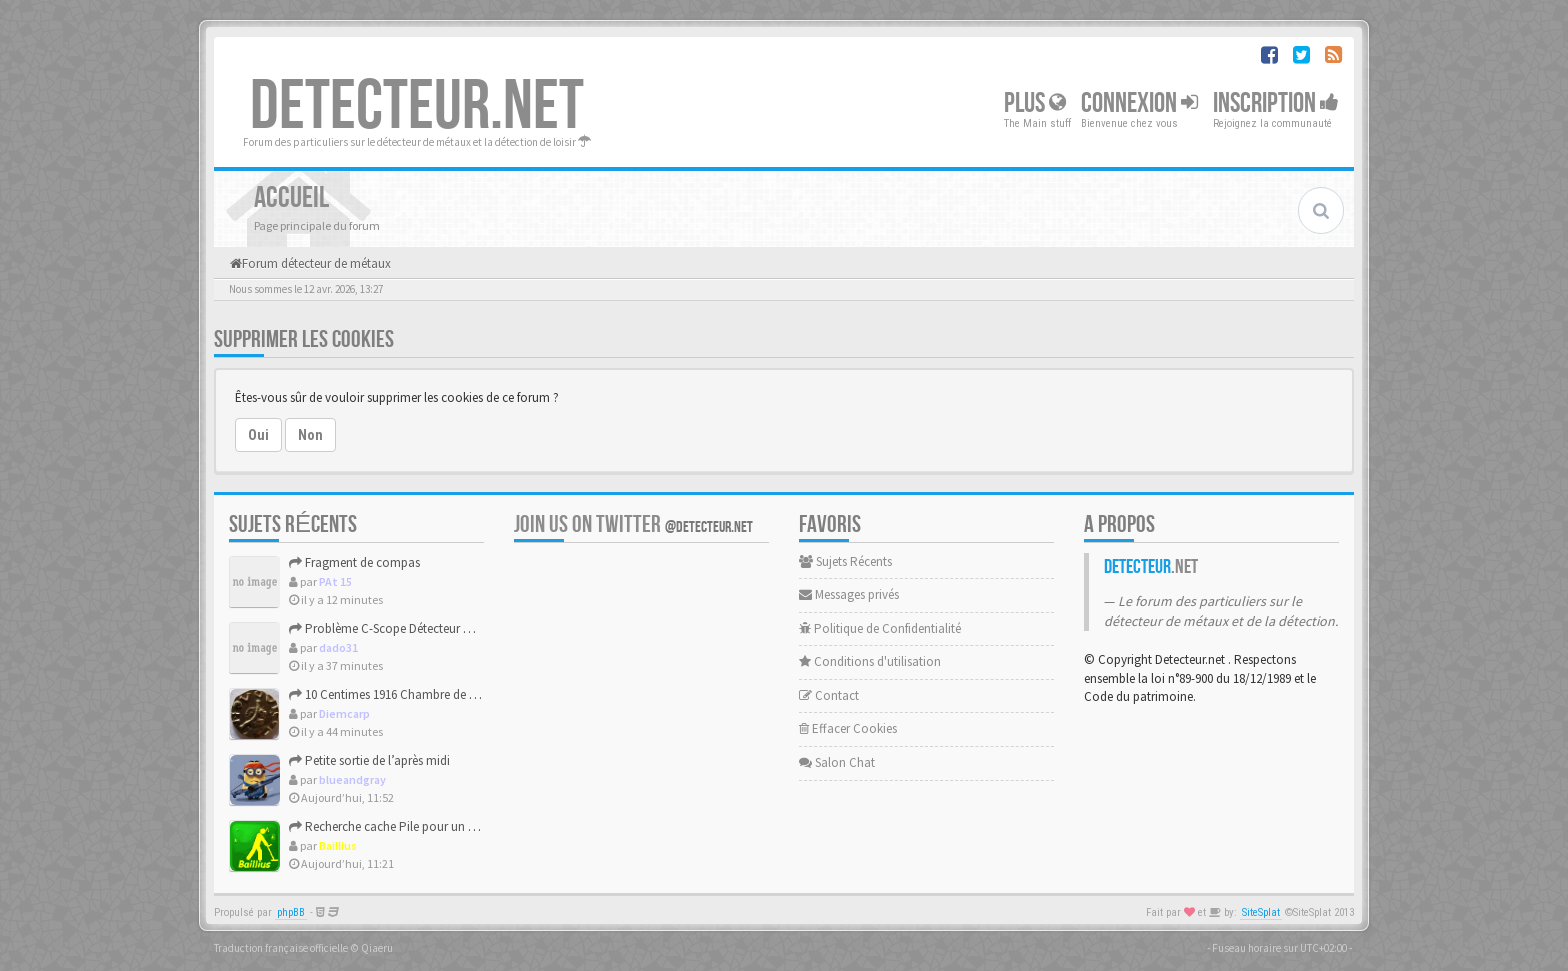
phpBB (291, 912)
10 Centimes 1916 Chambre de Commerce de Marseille (441, 694)
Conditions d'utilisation (870, 661)
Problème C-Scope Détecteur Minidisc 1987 (411, 628)
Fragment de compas (354, 562)
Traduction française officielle (281, 948)
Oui (258, 435)
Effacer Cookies (848, 728)
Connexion (1139, 103)
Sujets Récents (845, 561)
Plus (1035, 103)
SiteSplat (1261, 912)
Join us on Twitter (633, 524)
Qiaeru (377, 948)
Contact (829, 695)
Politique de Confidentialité (880, 628)
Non (310, 435)
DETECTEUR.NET (417, 107)
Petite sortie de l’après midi (369, 760)
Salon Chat (837, 762)
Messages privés (849, 594)
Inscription (1276, 103)
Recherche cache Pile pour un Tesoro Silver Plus (425, 826)
